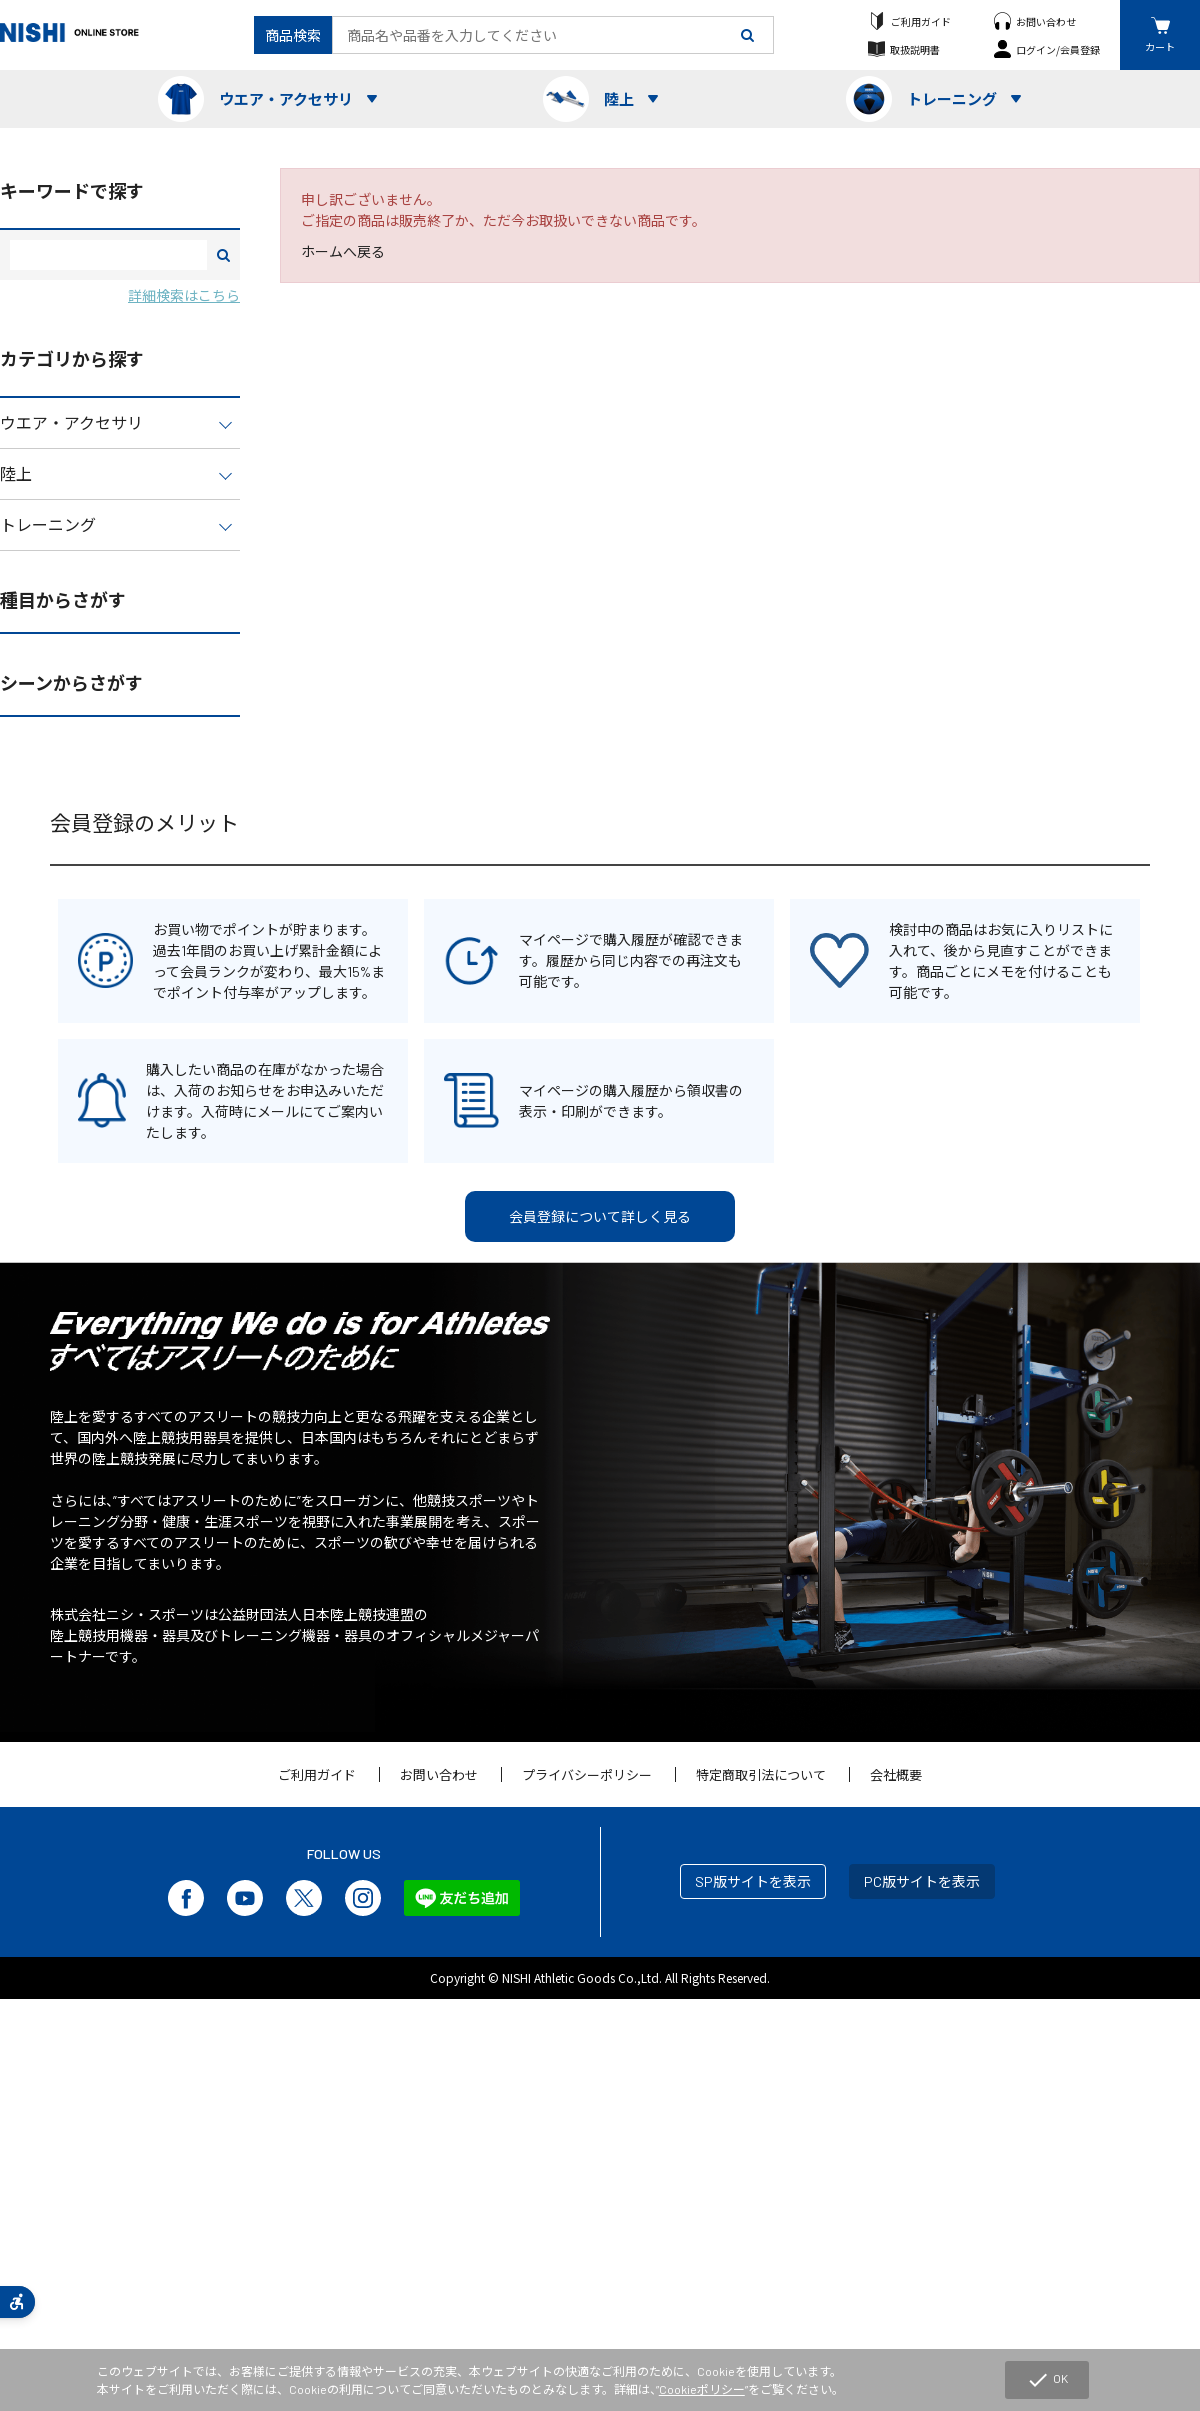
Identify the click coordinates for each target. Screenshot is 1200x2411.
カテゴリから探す (72, 359)
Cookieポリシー (702, 2389)
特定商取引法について (761, 1775)
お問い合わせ (1046, 21)
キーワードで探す (72, 191)
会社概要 (896, 1775)
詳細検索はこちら (184, 295)
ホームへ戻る (343, 251)
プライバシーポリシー (587, 1775)
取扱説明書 (915, 49)
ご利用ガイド (921, 21)
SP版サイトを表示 (753, 1881)
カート (1160, 46)
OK (1047, 2380)
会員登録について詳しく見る (600, 1216)
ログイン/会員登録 (1058, 49)
